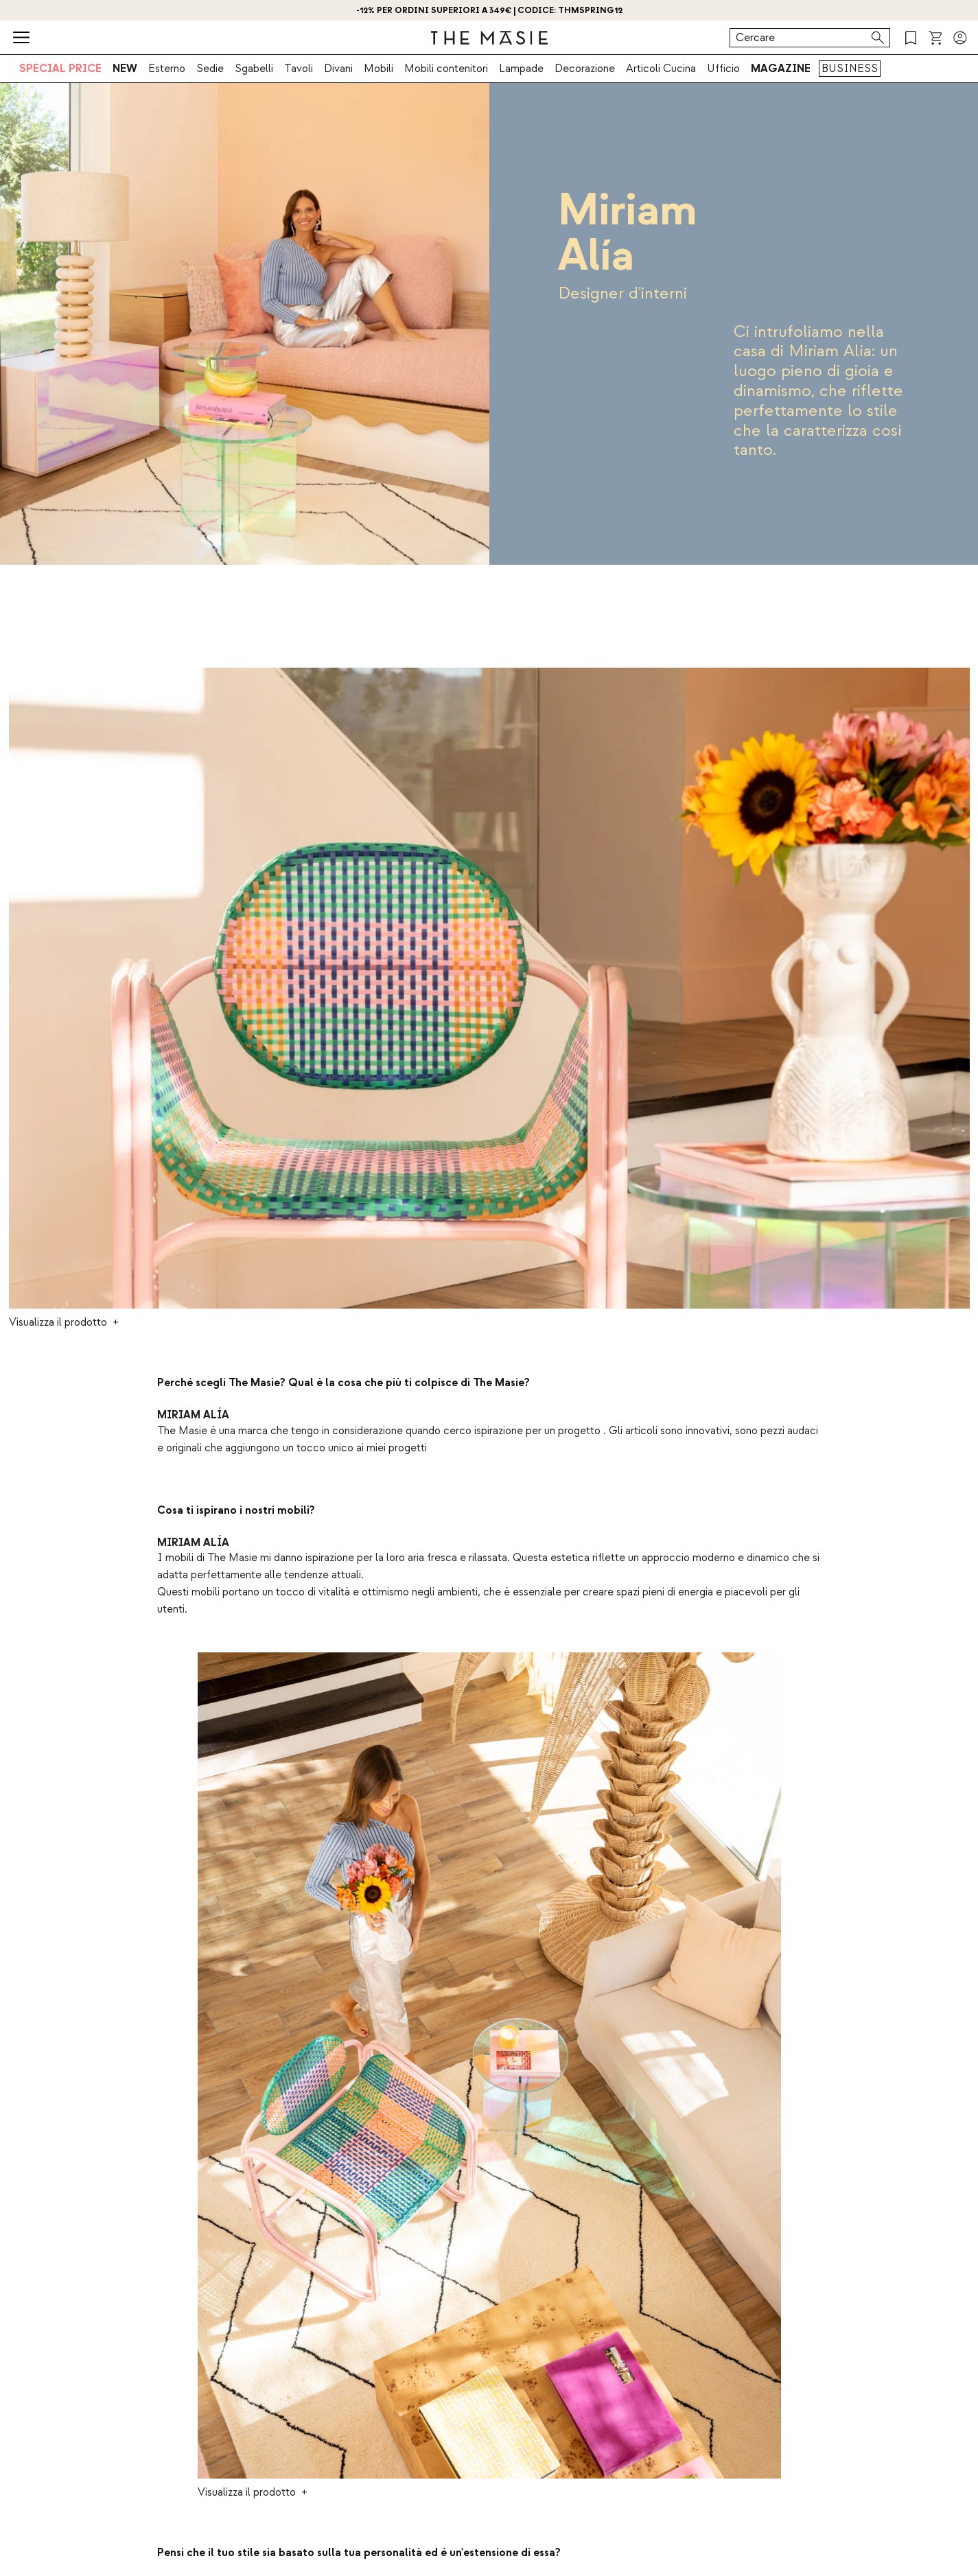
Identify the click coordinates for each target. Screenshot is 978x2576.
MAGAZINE (781, 68)
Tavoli (298, 68)
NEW (125, 68)
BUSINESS (850, 68)
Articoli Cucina (661, 68)
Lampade (521, 68)
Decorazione (585, 68)
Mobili (378, 68)
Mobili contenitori (446, 68)
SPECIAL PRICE (60, 68)
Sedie (210, 68)
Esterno (166, 68)
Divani (338, 68)
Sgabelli (254, 68)
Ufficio (723, 68)
